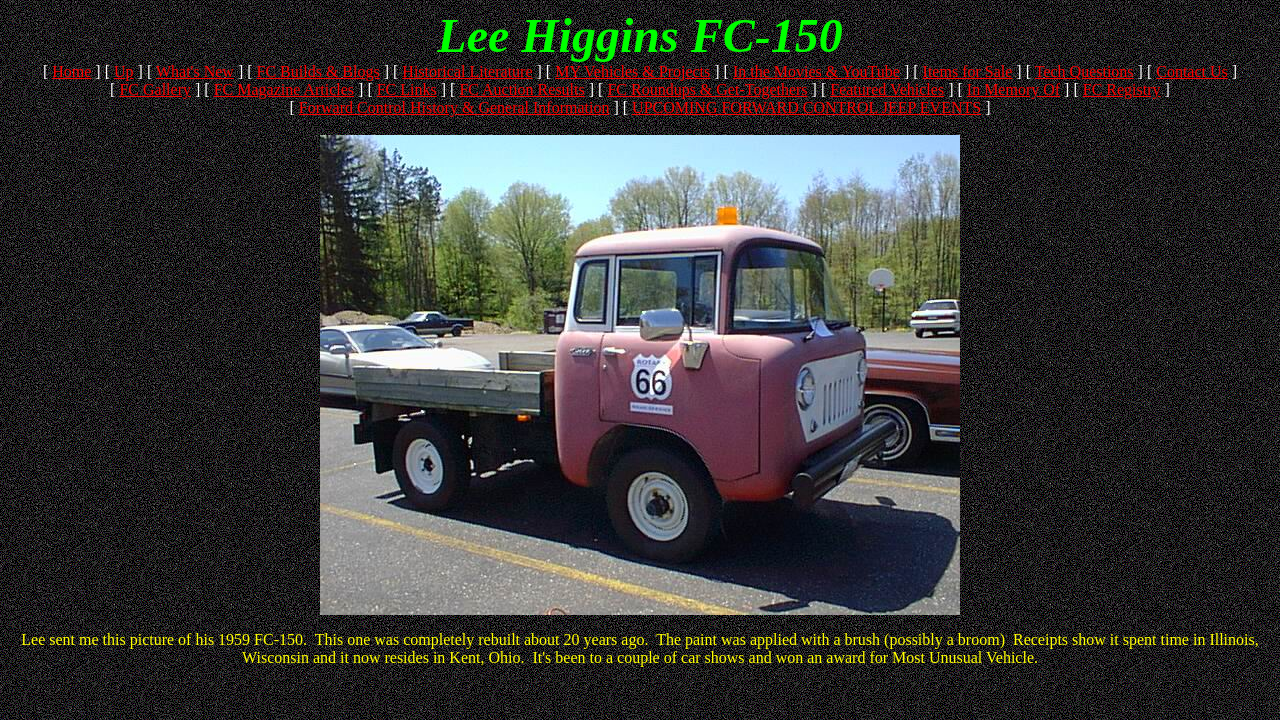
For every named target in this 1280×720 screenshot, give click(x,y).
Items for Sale (968, 71)
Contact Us (1192, 71)
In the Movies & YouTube (816, 71)
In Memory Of (1013, 89)
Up (124, 71)
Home (71, 71)
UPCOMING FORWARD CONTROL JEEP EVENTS (806, 107)
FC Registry (1122, 89)
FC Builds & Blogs (318, 71)
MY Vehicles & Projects (632, 71)
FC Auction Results (521, 89)
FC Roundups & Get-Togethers (707, 89)
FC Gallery (155, 89)
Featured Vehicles (887, 89)
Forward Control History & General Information (454, 107)
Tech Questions (1084, 71)
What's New (195, 71)
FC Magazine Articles (284, 89)
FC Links (407, 89)
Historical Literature (467, 71)
